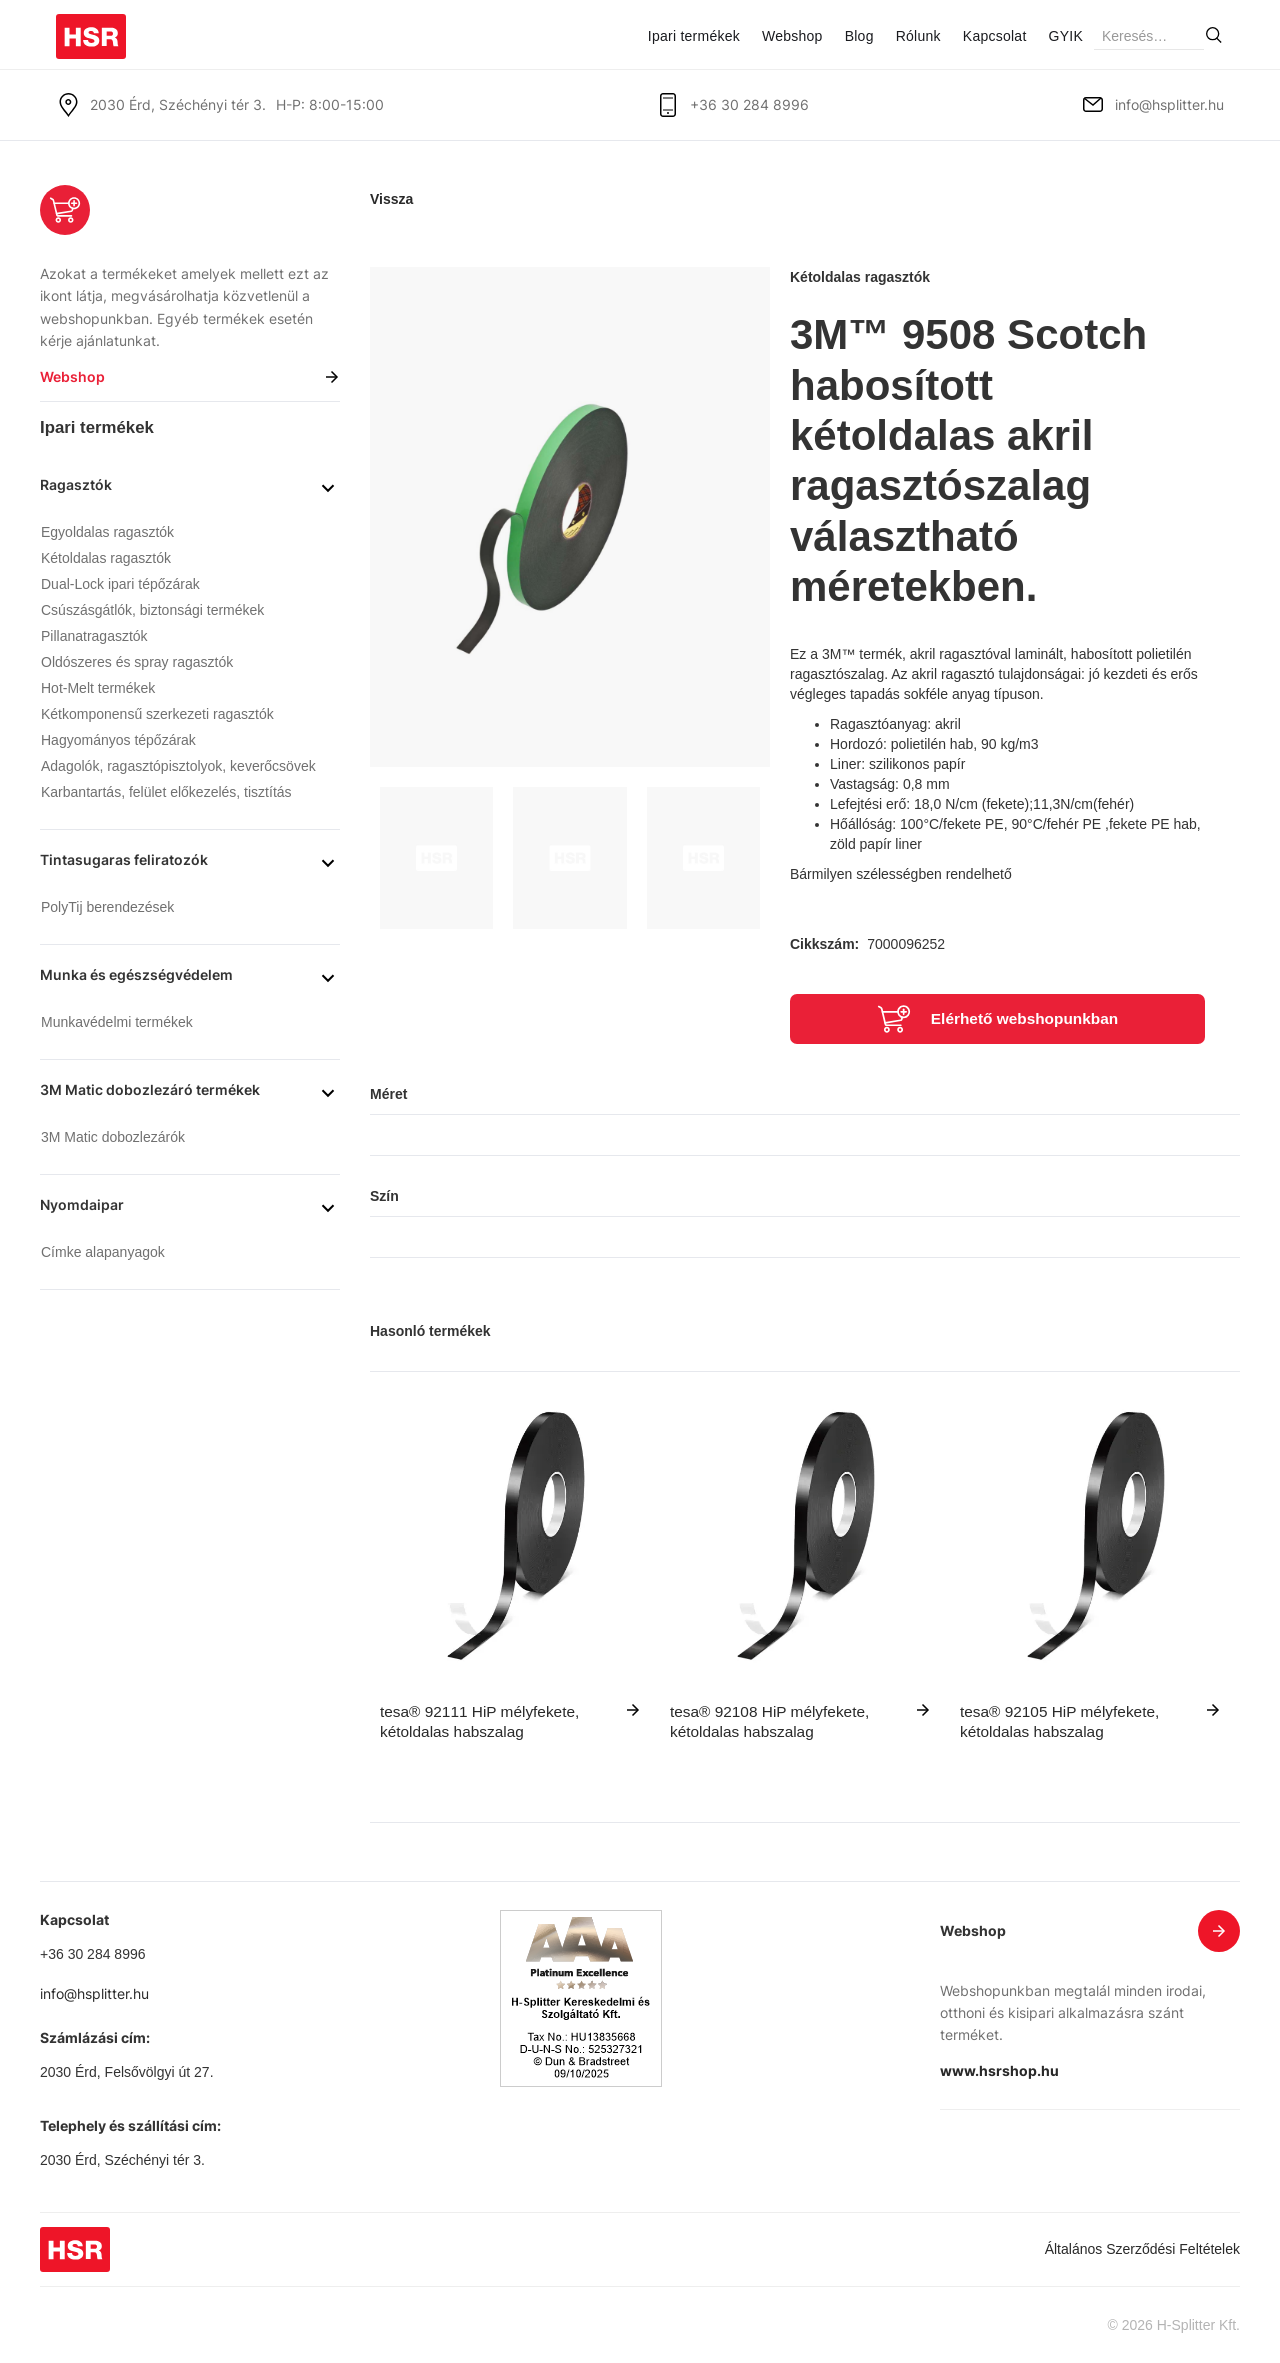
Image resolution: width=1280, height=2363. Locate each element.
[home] (91, 29)
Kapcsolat (995, 36)
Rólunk (918, 36)
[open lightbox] (570, 517)
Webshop (792, 36)
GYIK (1066, 36)
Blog (859, 36)
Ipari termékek (694, 36)
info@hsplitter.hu (1169, 104)
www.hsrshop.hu (999, 2070)
